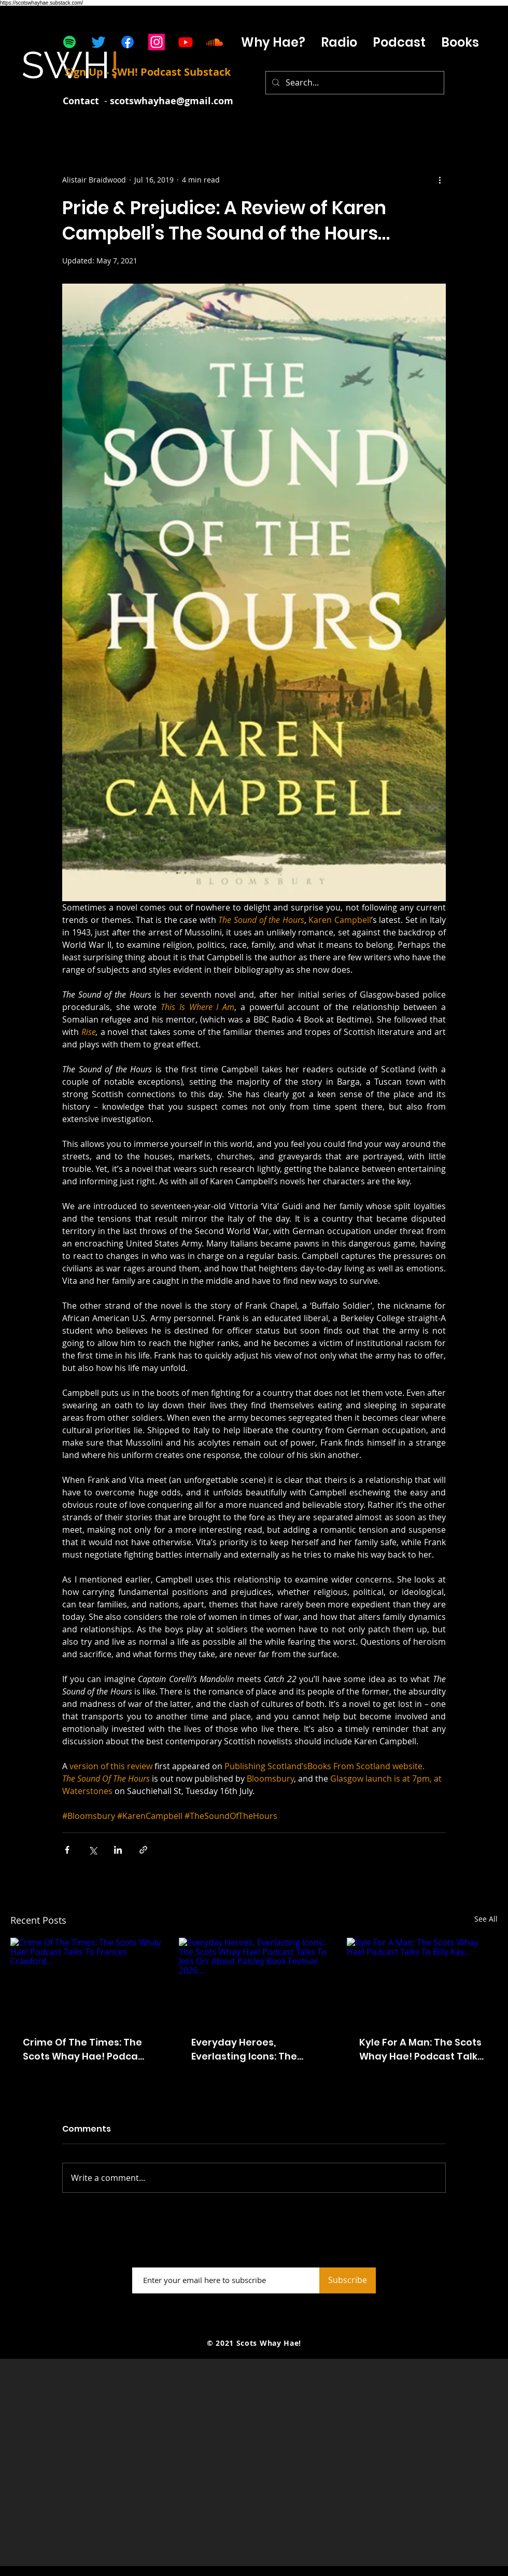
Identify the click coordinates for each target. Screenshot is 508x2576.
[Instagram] (156, 42)
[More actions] (439, 179)
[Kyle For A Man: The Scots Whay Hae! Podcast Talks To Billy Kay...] (422, 1980)
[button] (399, 42)
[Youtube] (185, 42)
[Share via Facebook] (67, 1850)
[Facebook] (127, 42)
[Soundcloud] (214, 42)
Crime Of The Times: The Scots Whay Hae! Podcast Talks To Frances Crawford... (85, 2049)
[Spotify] (69, 42)
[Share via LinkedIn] (118, 1850)
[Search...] (354, 83)
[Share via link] (143, 1850)
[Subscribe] (347, 2280)
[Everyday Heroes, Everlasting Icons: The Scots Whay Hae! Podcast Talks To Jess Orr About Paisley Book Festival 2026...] (254, 1980)
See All (486, 1919)
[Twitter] (98, 42)
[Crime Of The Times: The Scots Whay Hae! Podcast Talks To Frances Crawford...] (85, 1980)
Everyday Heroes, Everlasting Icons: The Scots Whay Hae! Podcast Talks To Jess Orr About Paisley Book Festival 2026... (253, 2049)
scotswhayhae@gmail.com (171, 100)
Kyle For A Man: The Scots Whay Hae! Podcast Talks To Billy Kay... (421, 2049)
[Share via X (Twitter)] (92, 1850)
